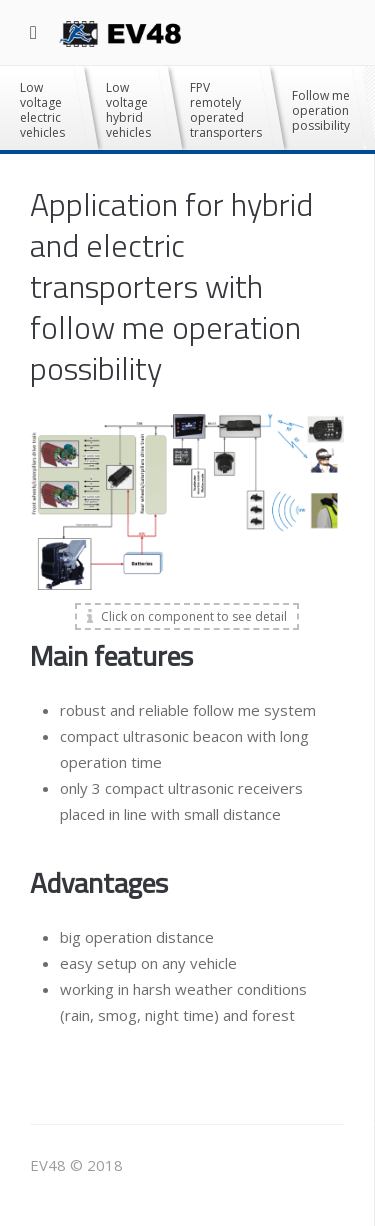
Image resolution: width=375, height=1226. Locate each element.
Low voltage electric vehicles (42, 110)
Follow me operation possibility (321, 110)
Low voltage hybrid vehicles (128, 110)
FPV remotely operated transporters (226, 110)
